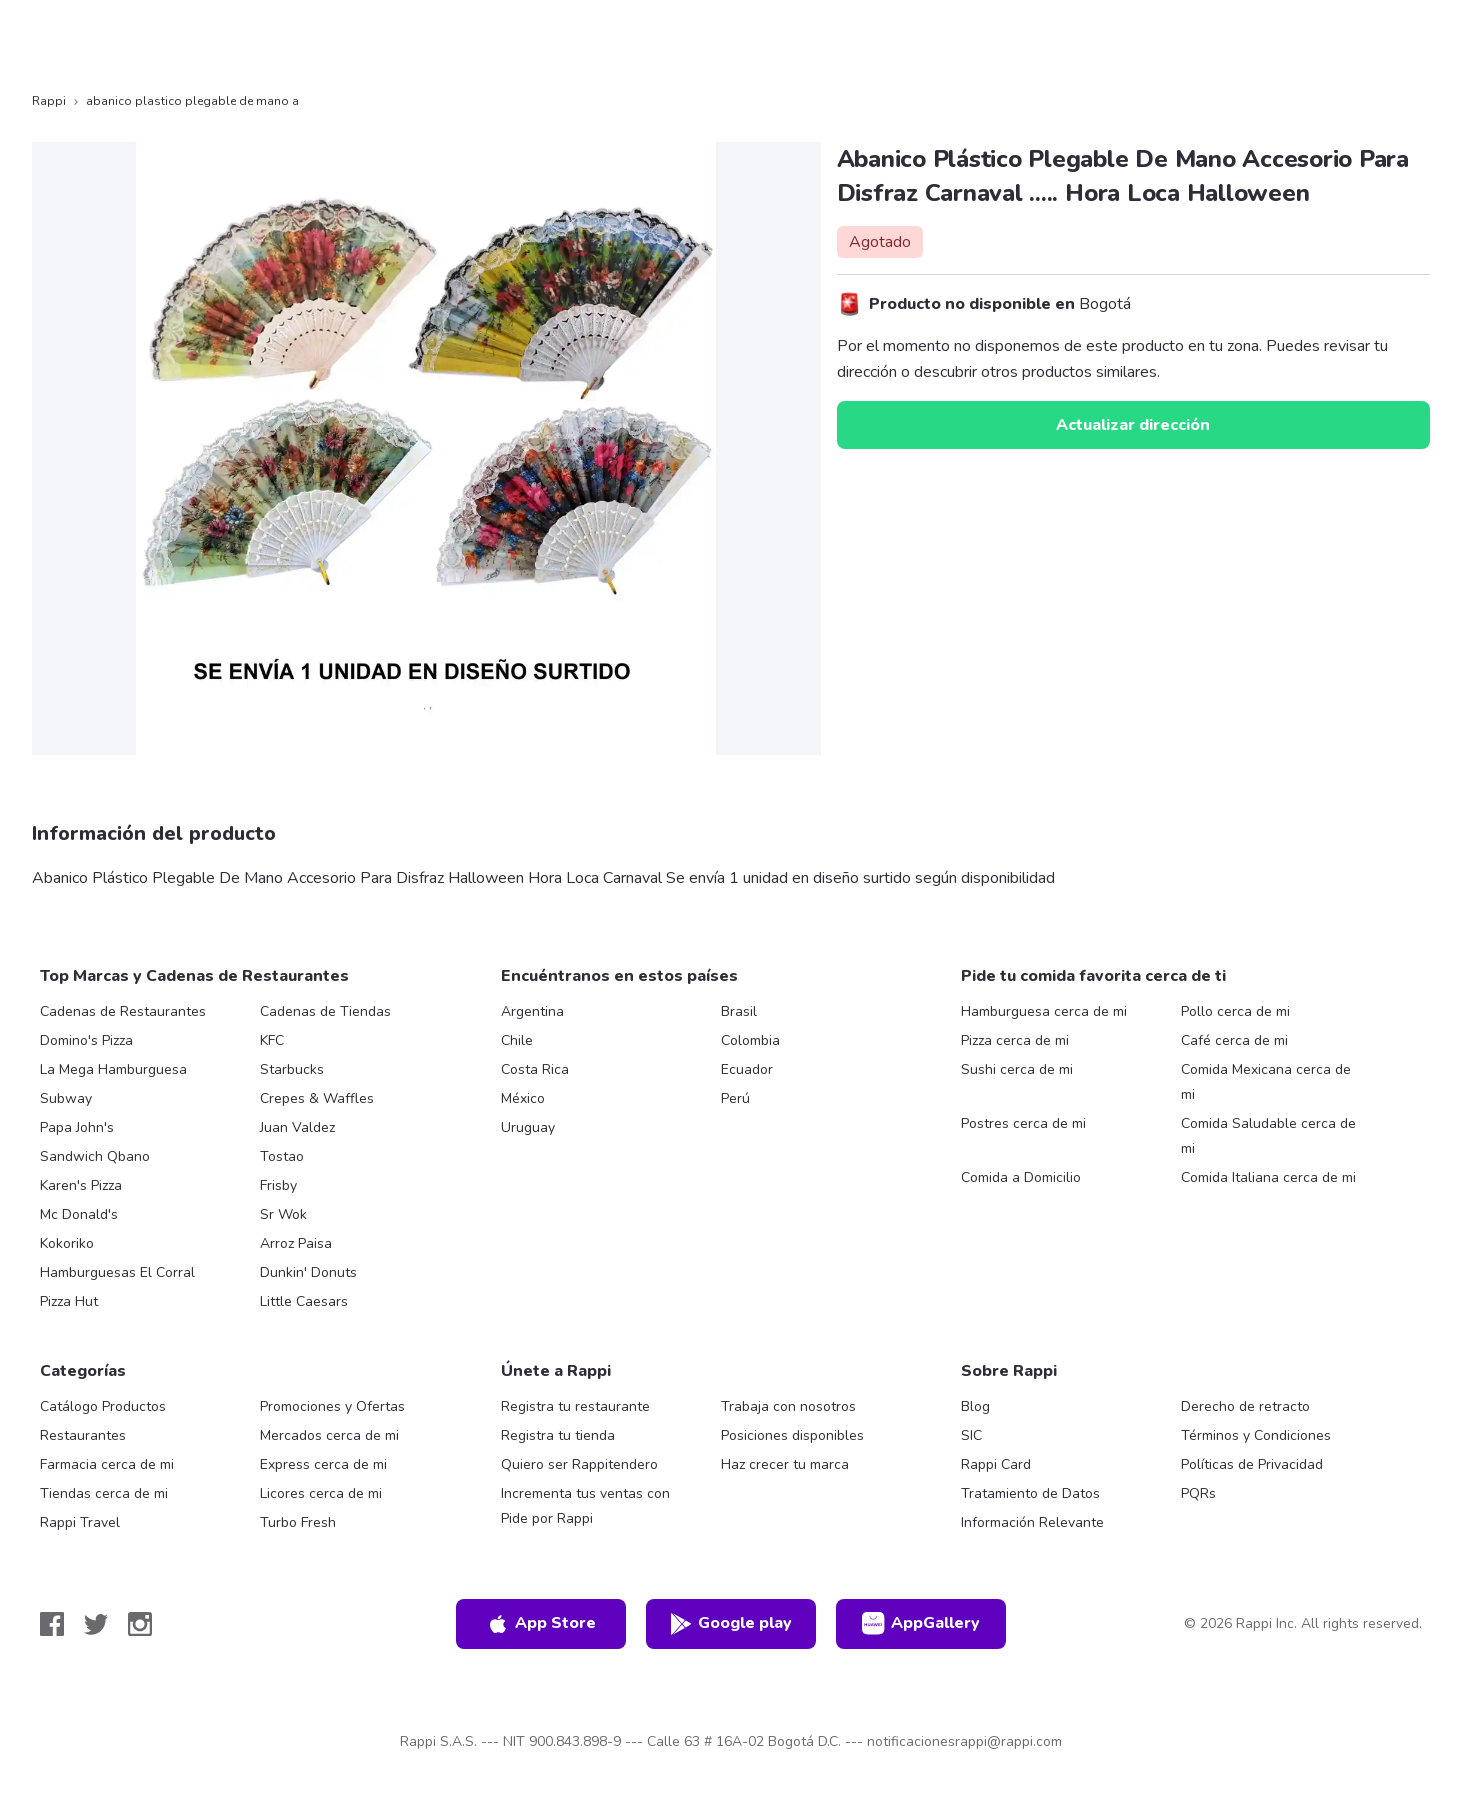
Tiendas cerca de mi (104, 1493)
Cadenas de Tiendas (325, 1011)
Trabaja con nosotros (788, 1406)
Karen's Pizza (81, 1185)
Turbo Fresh (298, 1522)
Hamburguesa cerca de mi (1044, 1011)
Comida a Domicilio (1021, 1177)
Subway (66, 1098)
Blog (975, 1406)
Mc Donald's (79, 1214)
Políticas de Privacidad (1252, 1464)
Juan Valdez (297, 1127)
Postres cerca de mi (1023, 1123)
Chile (517, 1040)
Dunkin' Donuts (308, 1272)
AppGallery (921, 1624)
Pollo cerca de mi (1235, 1011)
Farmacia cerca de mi (107, 1464)
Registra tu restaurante (575, 1406)
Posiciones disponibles (792, 1435)
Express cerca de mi (323, 1464)
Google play (730, 1624)
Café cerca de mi (1234, 1040)
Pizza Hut (69, 1301)
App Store (541, 1624)
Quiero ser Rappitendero (579, 1464)
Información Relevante (1032, 1522)
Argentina (532, 1011)
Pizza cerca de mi (1015, 1040)
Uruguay (528, 1127)
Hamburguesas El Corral (117, 1272)
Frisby (278, 1185)
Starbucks (292, 1069)
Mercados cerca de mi (329, 1435)
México (523, 1098)
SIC (971, 1435)
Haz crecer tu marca (785, 1464)
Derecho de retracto (1245, 1406)
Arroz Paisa (296, 1243)
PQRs (1198, 1493)
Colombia (750, 1040)
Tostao (282, 1156)
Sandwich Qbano (95, 1156)
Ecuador (747, 1069)
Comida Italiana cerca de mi (1268, 1177)
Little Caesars (304, 1301)
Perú (735, 1098)
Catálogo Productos (103, 1406)
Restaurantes (83, 1435)
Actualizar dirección (1133, 425)
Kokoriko (67, 1243)
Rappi (49, 101)
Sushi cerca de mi (1017, 1069)
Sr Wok (283, 1214)
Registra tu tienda (558, 1435)
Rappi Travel (80, 1522)
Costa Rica (535, 1069)
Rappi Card (996, 1464)
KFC (272, 1040)
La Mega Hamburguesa (113, 1069)
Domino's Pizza (86, 1040)
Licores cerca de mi (321, 1493)
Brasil (739, 1011)
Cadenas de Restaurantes (123, 1011)
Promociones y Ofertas (332, 1406)
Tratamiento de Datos (1030, 1493)
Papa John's (77, 1127)
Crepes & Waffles (317, 1098)
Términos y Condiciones (1256, 1435)
